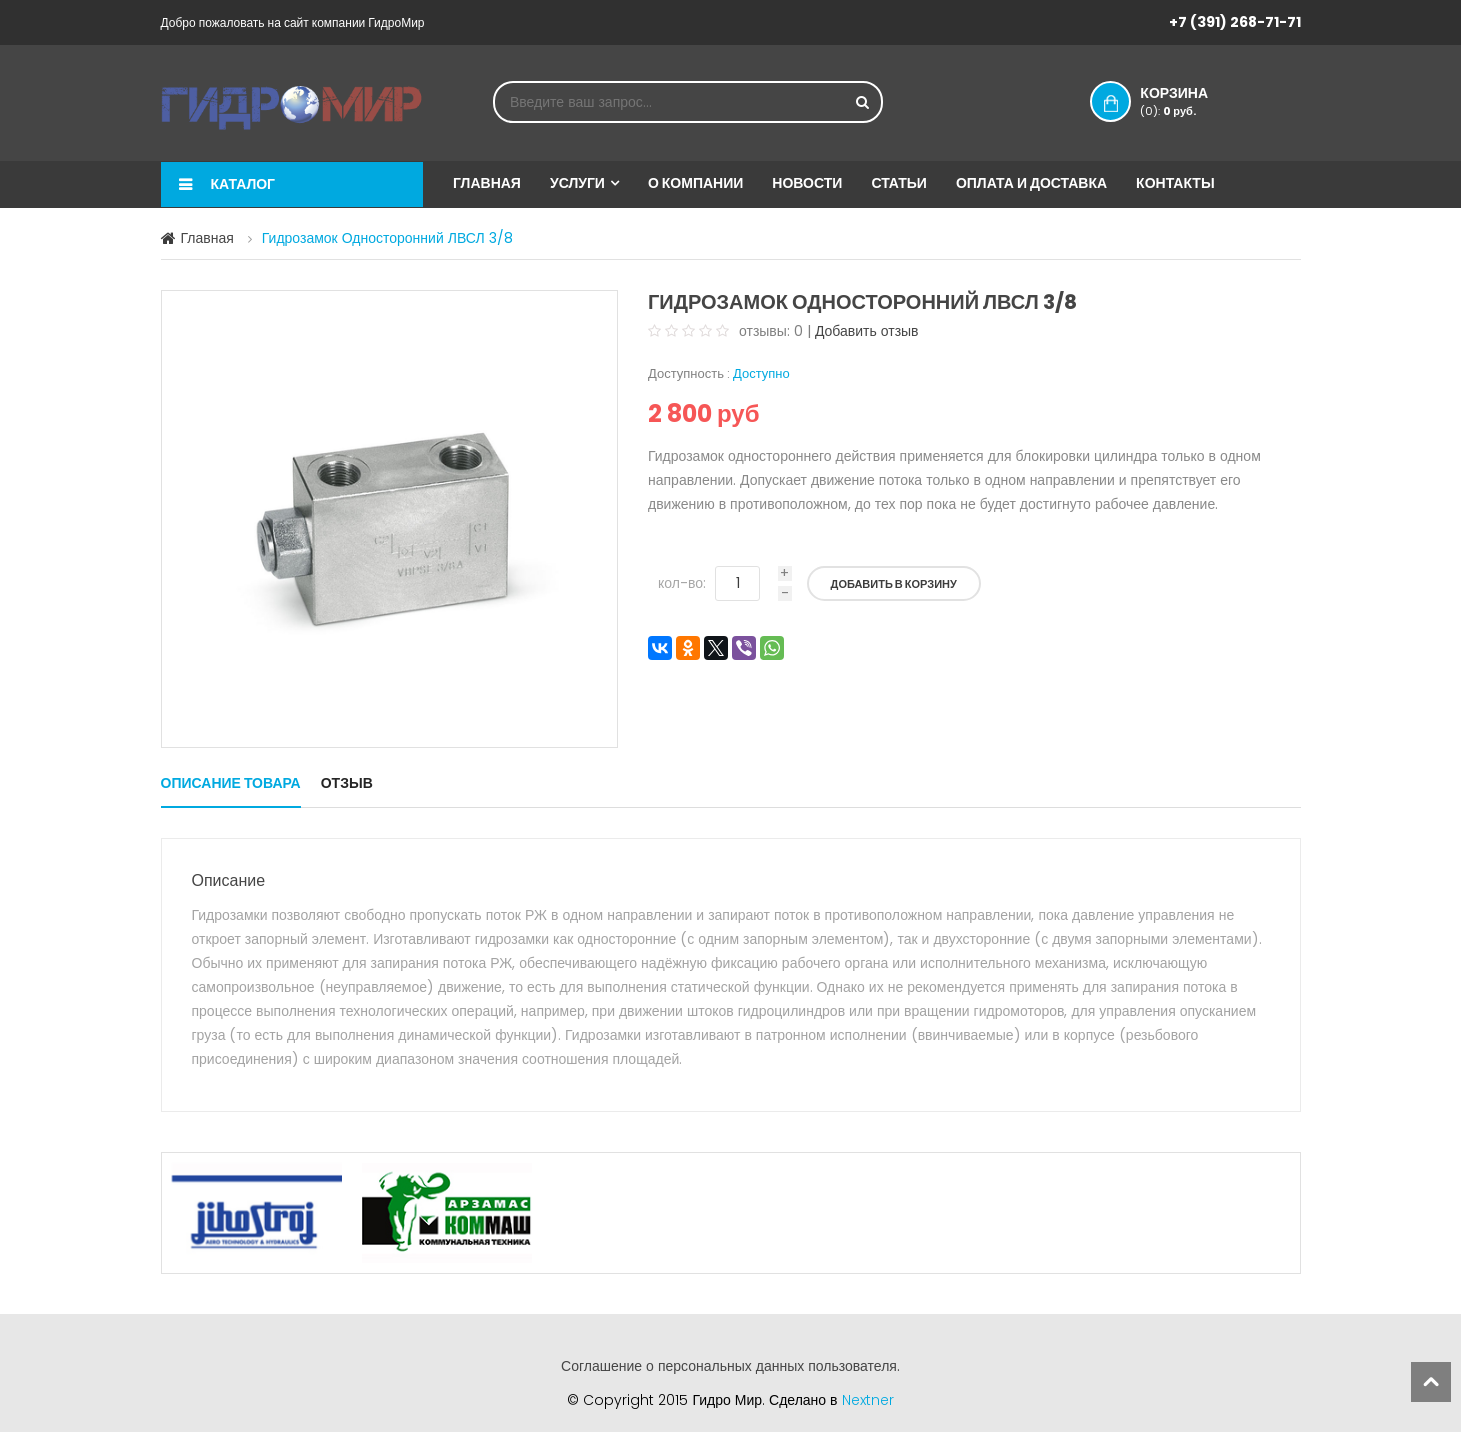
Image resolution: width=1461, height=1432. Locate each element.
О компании (695, 183)
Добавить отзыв (867, 331)
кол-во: (682, 583)
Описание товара (231, 783)
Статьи (899, 183)
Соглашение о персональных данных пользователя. (730, 1366)
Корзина (1194, 101)
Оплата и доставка (1031, 183)
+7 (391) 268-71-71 (1235, 22)
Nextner (868, 1400)
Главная (487, 183)
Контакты (1175, 183)
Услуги (577, 183)
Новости (807, 183)
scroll (1431, 1382)
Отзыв (347, 783)
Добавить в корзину (894, 584)
